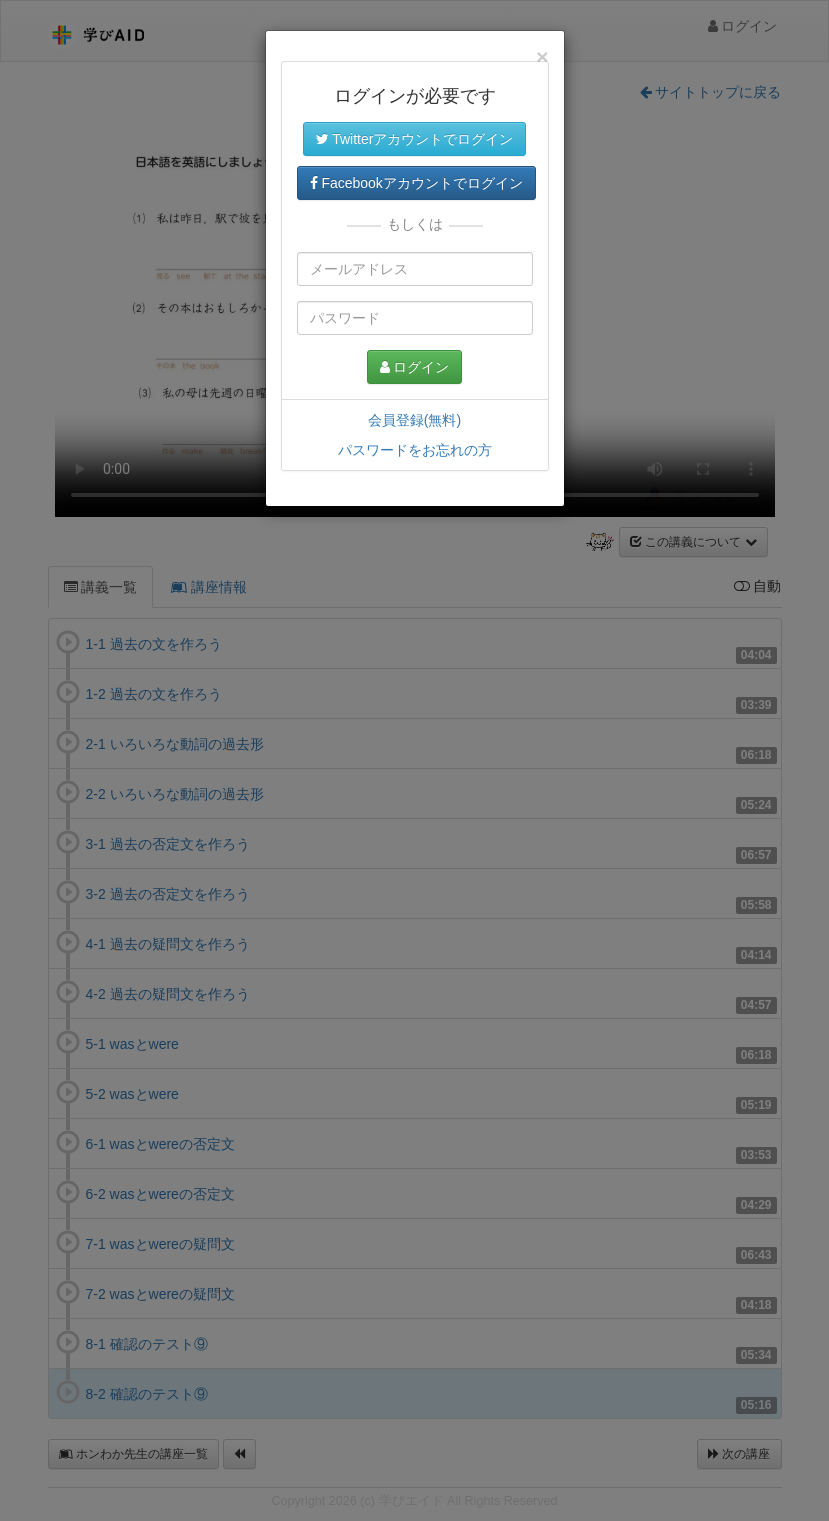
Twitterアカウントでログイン (415, 139)
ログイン (415, 367)
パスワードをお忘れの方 (415, 450)
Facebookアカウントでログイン (416, 183)
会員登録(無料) (414, 420)
